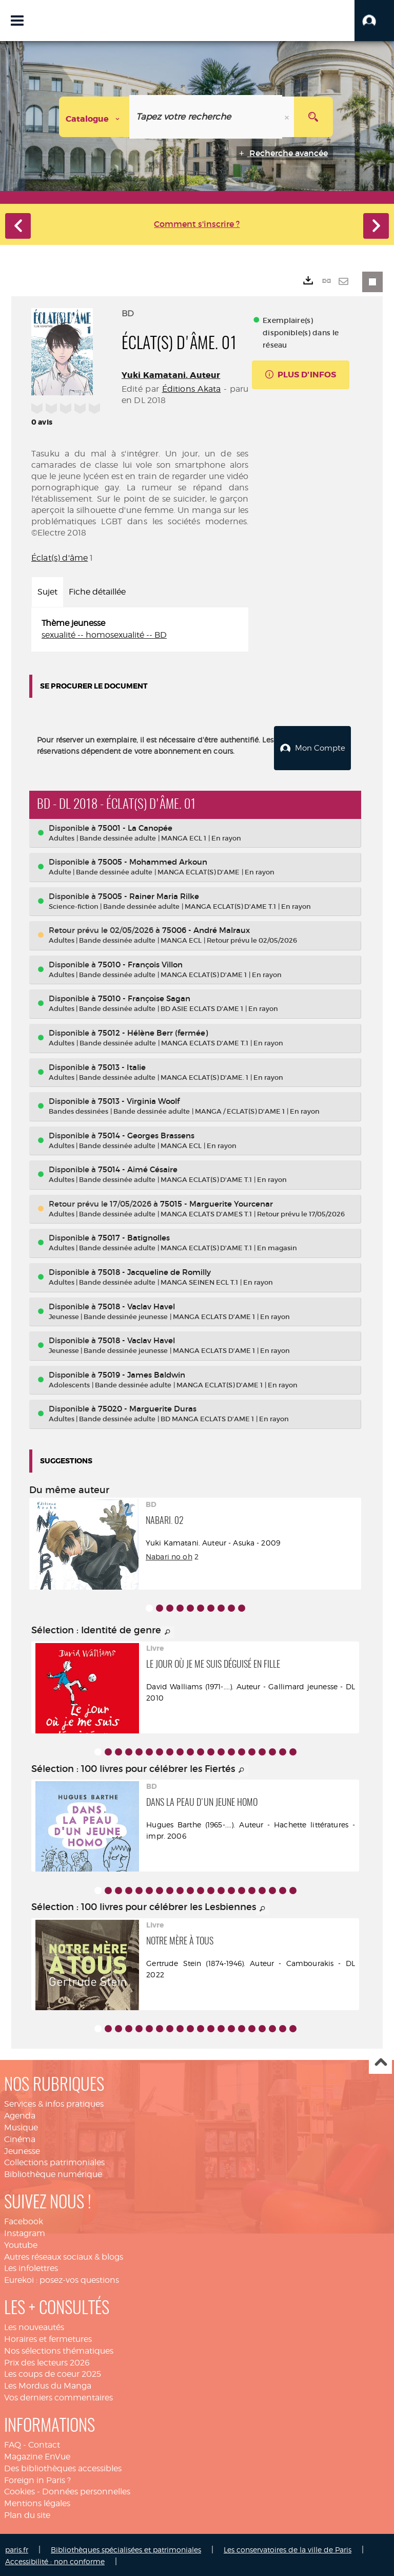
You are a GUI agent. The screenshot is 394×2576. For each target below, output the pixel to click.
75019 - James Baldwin (141, 1373)
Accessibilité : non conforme (55, 2559)
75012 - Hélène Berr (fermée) (153, 1031)
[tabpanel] (140, 629)
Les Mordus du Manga (47, 2384)
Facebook (23, 2220)
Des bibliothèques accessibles (63, 2466)
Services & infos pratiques (54, 2102)
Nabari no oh (169, 1555)
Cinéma (19, 2137)
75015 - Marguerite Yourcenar (216, 1202)
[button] (374, 20)
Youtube (20, 2243)
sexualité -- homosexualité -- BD (104, 635)
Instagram (24, 2232)
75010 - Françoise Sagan (144, 997)
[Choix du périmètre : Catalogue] (94, 117)
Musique (21, 2126)
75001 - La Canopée (135, 826)
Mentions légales (37, 2502)
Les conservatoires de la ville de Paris (287, 2548)
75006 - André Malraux (206, 928)
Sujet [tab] (47, 592)
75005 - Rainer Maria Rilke (148, 894)
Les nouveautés (34, 2326)
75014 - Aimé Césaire (138, 1168)
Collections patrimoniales (54, 2161)
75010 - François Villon (140, 963)
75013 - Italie (122, 1065)
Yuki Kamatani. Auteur (171, 375)
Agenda (19, 2114)
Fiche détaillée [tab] (97, 592)
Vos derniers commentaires (58, 2396)
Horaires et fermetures (48, 2337)
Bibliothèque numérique (53, 2173)
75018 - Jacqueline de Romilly (154, 1270)
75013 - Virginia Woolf (139, 1099)
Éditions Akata (191, 389)
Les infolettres (31, 2267)
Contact (44, 2443)
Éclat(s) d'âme (59, 558)
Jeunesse (22, 2149)
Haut (380, 2061)
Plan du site (27, 2513)
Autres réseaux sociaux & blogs (63, 2255)
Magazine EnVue (37, 2455)
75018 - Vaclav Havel (136, 1304)
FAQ (12, 2443)
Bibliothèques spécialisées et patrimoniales (126, 2548)
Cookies (19, 2490)
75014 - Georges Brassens (146, 1133)
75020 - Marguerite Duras (147, 1407)
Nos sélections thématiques (58, 2349)
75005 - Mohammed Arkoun (152, 860)
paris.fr (16, 2548)
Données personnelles (86, 2490)
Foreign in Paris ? (37, 2478)
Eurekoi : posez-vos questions (61, 2278)
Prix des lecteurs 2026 (47, 2360)
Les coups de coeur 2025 (52, 2372)
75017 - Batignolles (134, 1236)
